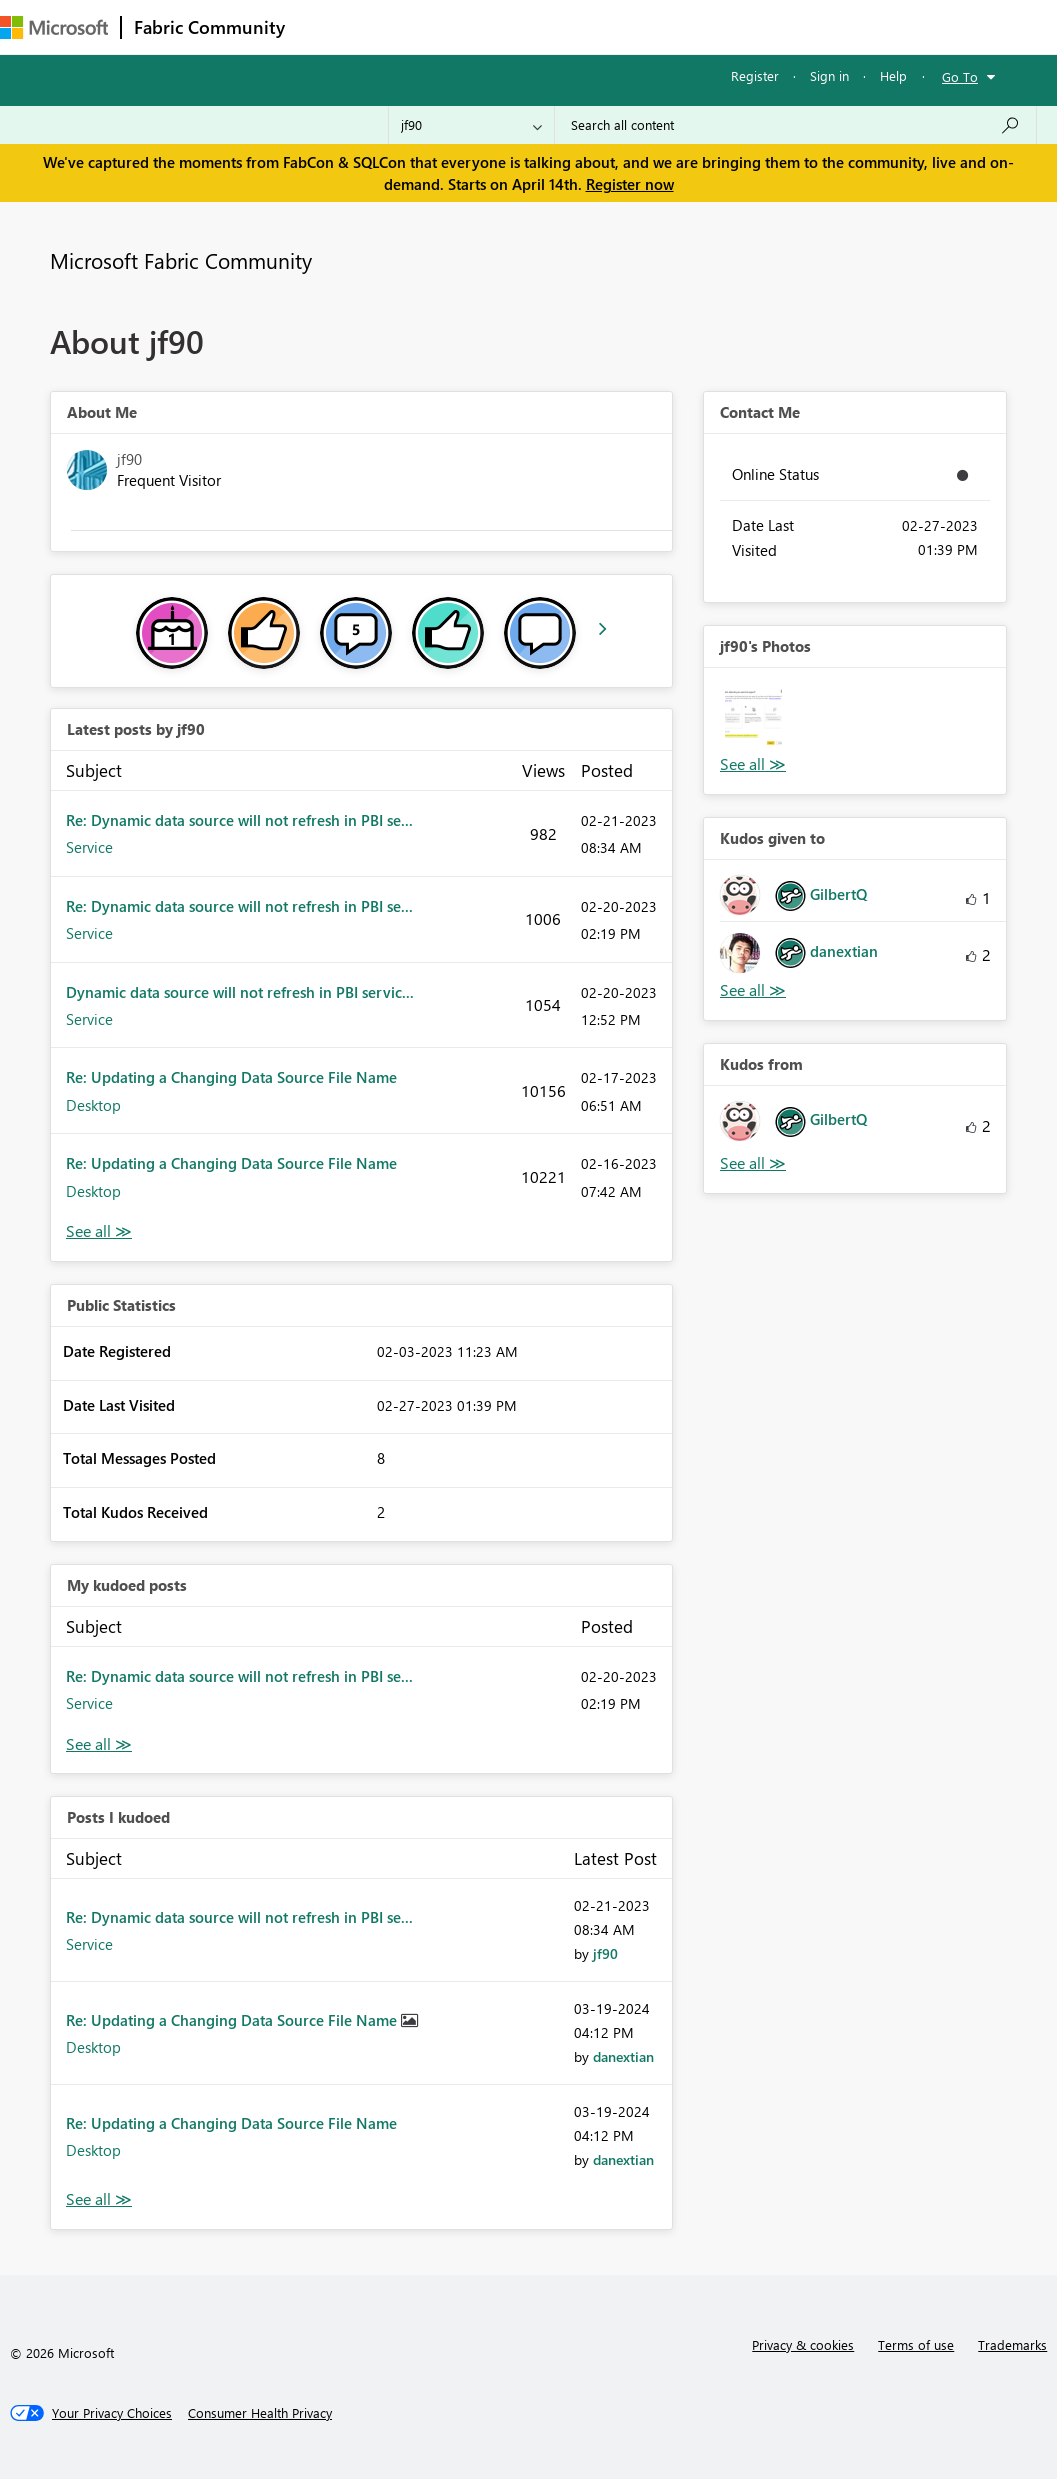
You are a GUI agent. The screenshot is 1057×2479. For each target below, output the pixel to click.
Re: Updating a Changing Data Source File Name (231, 1077)
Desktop (93, 1105)
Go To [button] (960, 76)
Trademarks (1012, 2344)
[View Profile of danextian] (623, 2056)
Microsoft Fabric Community (181, 260)
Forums (330, 26)
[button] (753, 717)
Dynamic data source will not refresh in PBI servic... (240, 992)
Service (89, 847)
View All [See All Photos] (753, 764)
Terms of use (916, 2344)
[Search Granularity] (471, 125)
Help (893, 75)
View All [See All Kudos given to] (753, 990)
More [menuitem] (747, 26)
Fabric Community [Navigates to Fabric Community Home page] (209, 27)
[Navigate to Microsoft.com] (54, 27)
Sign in (829, 75)
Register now (630, 184)
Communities (589, 26)
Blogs (679, 26)
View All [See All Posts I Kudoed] (99, 2199)
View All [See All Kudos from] (753, 1163)
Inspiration (418, 26)
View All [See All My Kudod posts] (99, 1744)
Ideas (500, 26)
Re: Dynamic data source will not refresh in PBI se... (239, 820)
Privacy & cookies (803, 2344)
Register (755, 75)
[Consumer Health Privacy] (260, 2413)
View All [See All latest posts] (99, 1231)
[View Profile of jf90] (605, 1953)
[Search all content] (795, 125)
